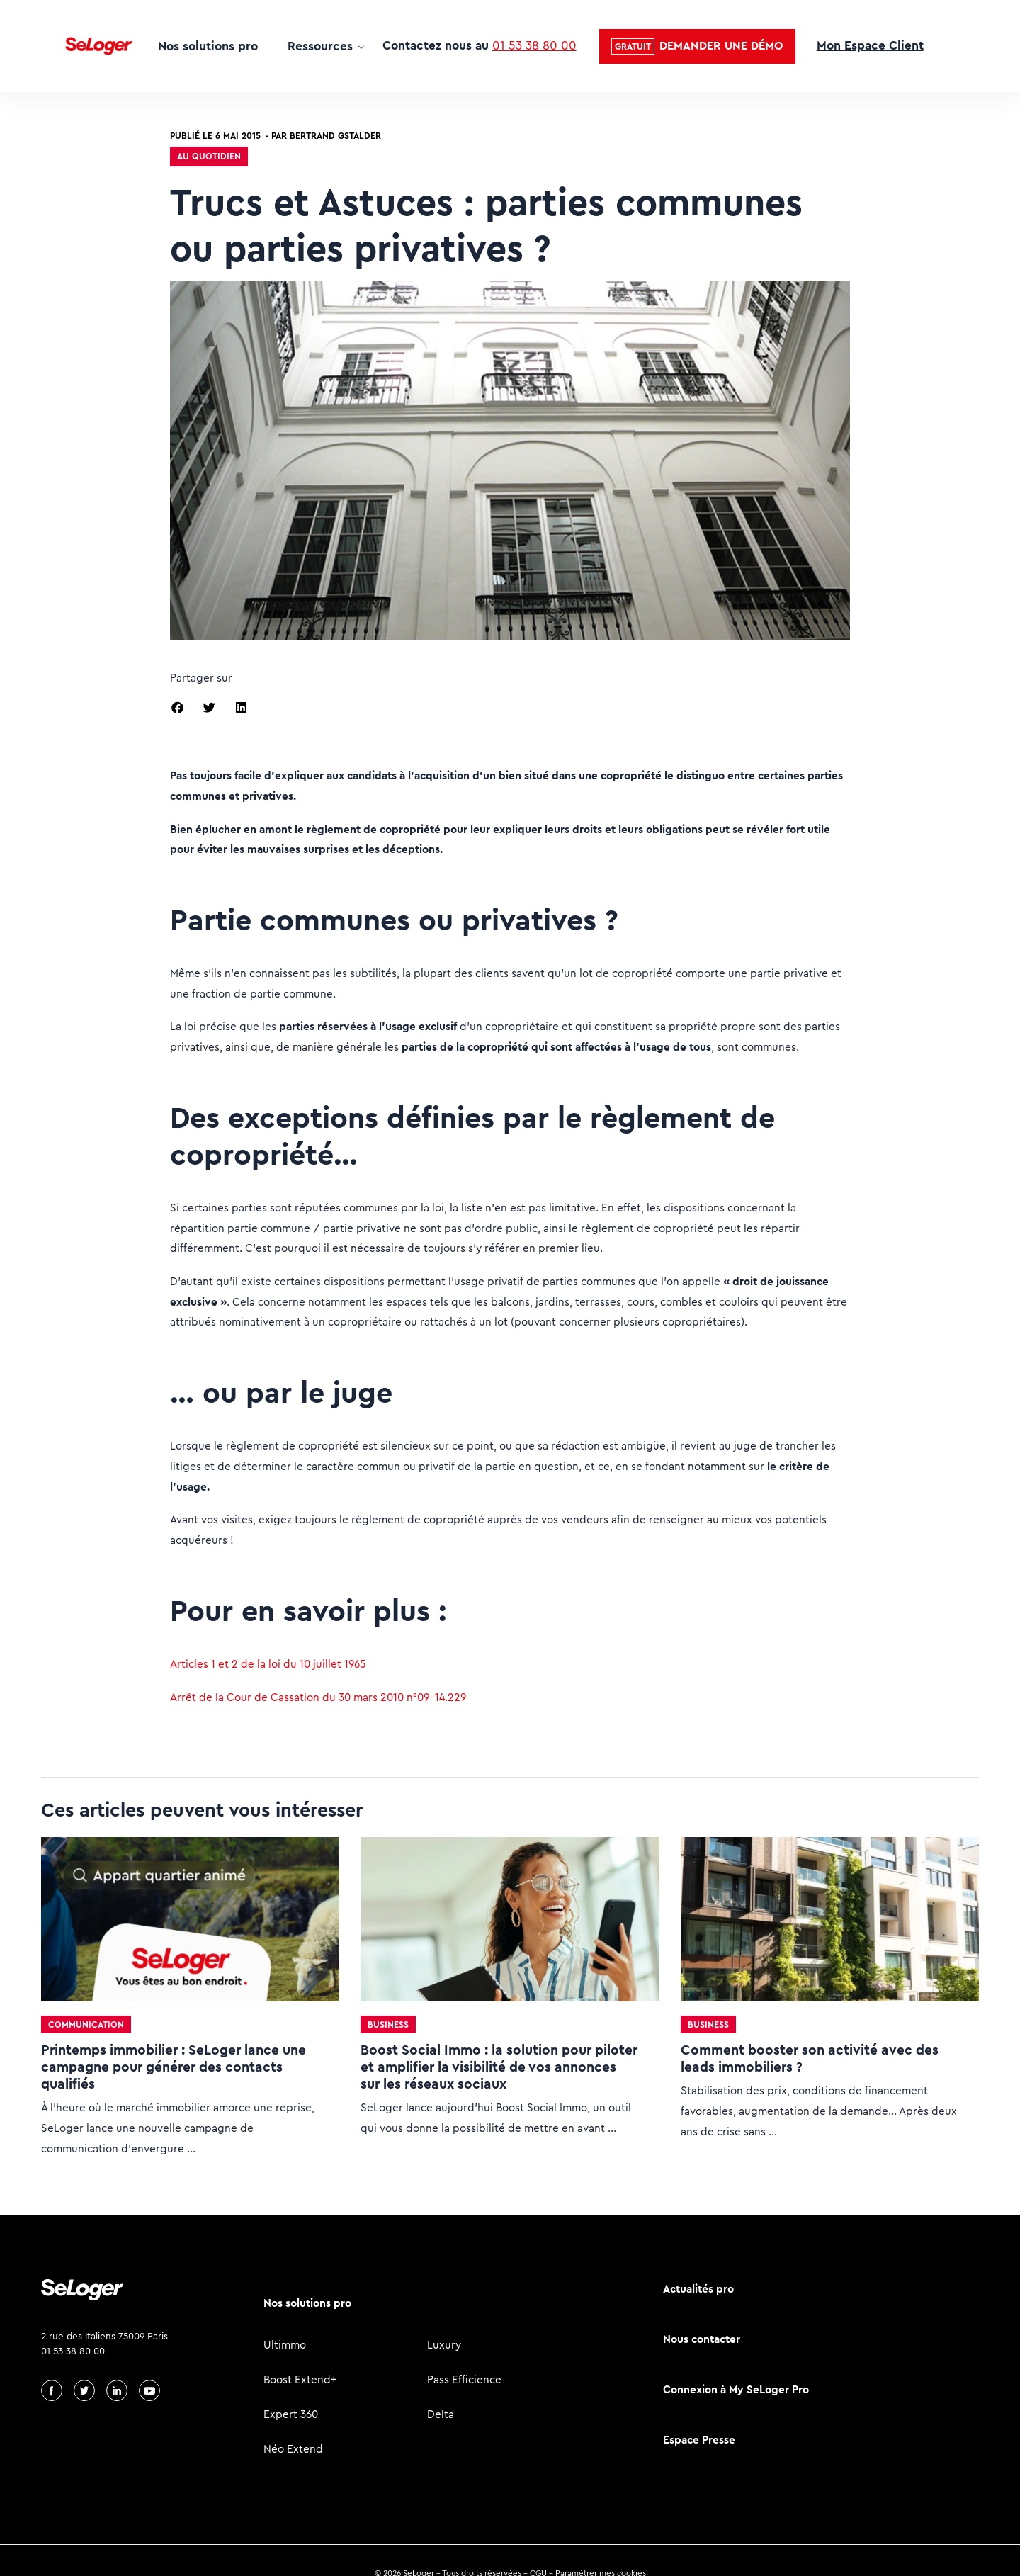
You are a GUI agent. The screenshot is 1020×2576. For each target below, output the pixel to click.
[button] (697, 46)
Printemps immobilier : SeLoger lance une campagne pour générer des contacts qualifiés (173, 2067)
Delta (440, 2414)
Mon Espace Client (870, 45)
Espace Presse (699, 2439)
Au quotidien (209, 156)
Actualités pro (698, 2289)
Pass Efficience (464, 2379)
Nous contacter (701, 2339)
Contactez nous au (479, 45)
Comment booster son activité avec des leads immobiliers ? (810, 2058)
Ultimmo (285, 2345)
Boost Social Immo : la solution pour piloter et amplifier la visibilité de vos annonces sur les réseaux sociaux (499, 2067)
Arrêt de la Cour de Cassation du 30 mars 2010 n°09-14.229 (318, 1697)
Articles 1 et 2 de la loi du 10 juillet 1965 (268, 1664)
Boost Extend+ (300, 2379)
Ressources (320, 46)
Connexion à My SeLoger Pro (736, 2389)
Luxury (444, 2345)
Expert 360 (291, 2414)
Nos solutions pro (208, 46)
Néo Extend (293, 2449)
